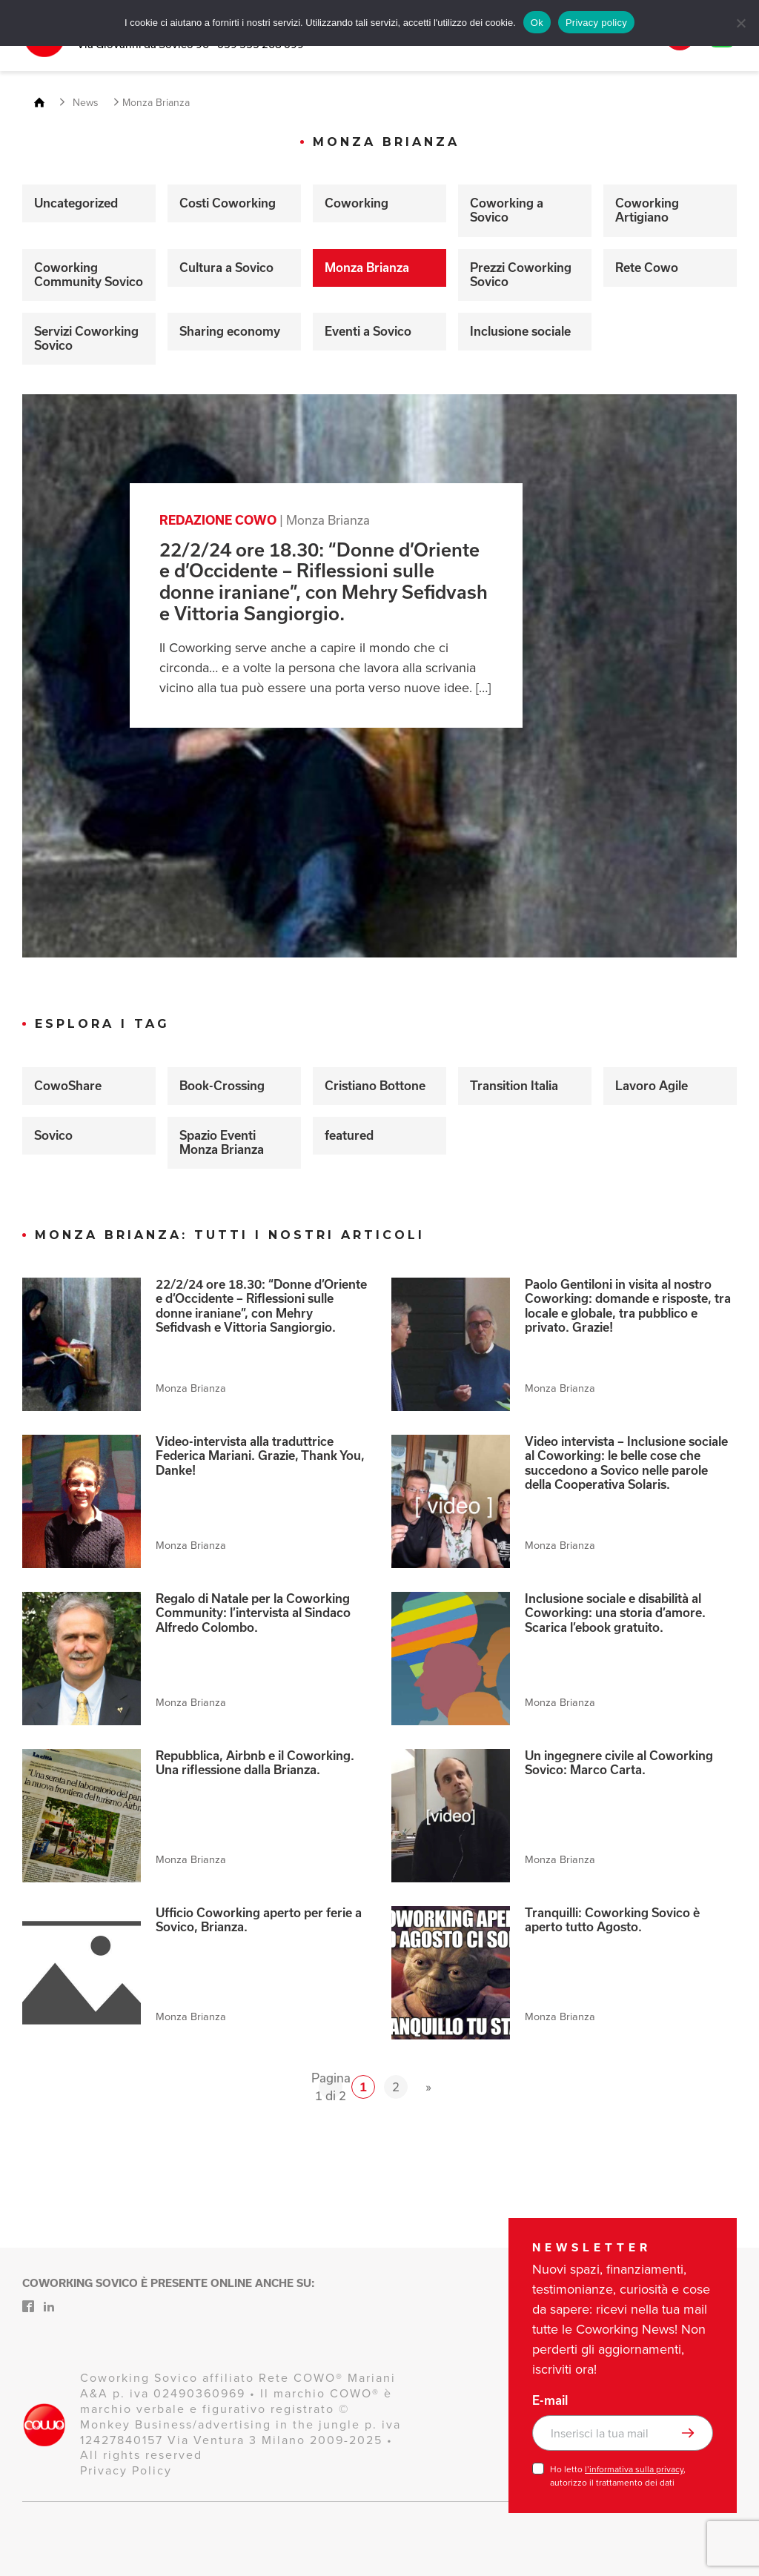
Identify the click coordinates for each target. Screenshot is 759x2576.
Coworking (356, 203)
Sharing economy (229, 331)
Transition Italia (514, 1085)
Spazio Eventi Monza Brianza (221, 1142)
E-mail (550, 2400)
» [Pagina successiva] (428, 2086)
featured (349, 1135)
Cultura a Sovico (226, 267)
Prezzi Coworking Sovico (520, 274)
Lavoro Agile (651, 1085)
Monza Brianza (367, 267)
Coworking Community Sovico (88, 274)
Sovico (53, 1135)
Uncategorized (76, 203)
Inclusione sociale (520, 331)
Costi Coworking (227, 203)
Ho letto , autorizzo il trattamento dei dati (618, 2476)
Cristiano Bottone (375, 1085)
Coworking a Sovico (506, 210)
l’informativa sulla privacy (634, 2469)
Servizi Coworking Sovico (86, 338)
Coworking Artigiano (647, 210)
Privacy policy (596, 22)
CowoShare (68, 1085)
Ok (537, 22)
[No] (740, 23)
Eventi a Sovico (368, 331)
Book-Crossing (222, 1085)
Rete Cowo (646, 267)
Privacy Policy (126, 2470)
